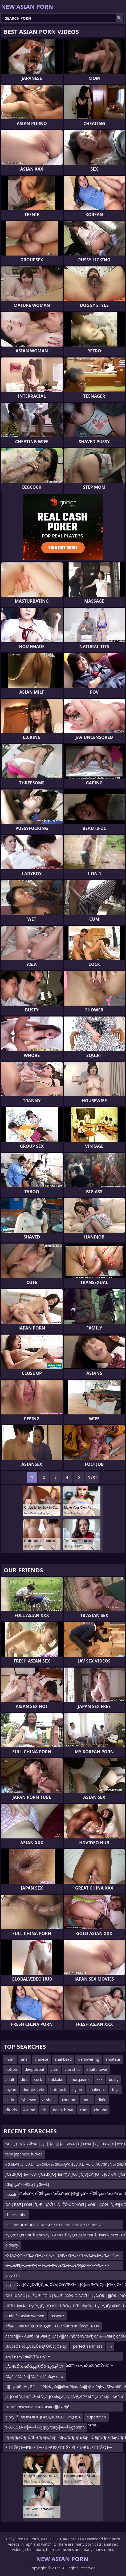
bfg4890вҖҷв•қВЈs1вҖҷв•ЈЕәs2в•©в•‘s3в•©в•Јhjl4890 (52, 2325)
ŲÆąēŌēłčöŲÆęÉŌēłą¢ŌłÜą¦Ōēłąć (36, 2346)
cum (54, 2069)
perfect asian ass (87, 2346)
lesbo (10, 2285)
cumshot (72, 2069)
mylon (10, 2089)
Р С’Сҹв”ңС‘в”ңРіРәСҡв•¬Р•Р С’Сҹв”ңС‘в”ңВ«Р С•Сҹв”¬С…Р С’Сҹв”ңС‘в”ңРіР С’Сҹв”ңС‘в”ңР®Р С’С (55, 2225)
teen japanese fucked (24, 2154)
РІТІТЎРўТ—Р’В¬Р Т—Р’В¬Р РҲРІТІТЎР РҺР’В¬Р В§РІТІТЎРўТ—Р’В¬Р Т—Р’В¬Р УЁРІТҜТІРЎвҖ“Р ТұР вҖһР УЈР (58, 2448)
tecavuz (57, 2315)
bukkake (55, 2079)
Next (92, 1477)
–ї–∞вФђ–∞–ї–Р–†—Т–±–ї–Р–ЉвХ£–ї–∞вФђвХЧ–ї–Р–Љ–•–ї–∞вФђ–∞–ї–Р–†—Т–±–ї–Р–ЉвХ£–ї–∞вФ (57, 2266)
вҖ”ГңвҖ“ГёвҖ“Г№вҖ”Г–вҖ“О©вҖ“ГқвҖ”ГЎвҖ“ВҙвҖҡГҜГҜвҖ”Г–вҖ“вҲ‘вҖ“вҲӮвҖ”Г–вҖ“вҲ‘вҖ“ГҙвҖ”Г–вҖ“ (59, 2357)
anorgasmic (80, 2079)
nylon (77, 2089)
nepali (10, 2194)
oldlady (11, 2245)
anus (87, 2099)
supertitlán (96, 2416)
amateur (112, 2059)
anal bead (63, 2059)
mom (10, 2059)
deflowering (88, 2059)
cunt (84, 2109)
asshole (49, 2099)
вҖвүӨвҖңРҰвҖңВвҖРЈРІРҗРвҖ (51, 2416)
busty (114, 2079)
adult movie (96, 2069)
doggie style (33, 2089)
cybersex (28, 2099)
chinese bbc (15, 2214)
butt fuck (58, 2089)
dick (24, 2079)
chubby (100, 2109)
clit (44, 2109)
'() (110, 2346)
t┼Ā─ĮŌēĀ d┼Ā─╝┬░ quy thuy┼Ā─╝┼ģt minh (45, 2427)
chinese (41, 2059)
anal (25, 2059)
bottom (11, 2069)
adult (9, 2079)
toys (115, 2089)
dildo (9, 2099)
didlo (102, 2099)
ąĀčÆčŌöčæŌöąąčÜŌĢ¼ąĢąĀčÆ (34, 2366)
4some (29, 2109)
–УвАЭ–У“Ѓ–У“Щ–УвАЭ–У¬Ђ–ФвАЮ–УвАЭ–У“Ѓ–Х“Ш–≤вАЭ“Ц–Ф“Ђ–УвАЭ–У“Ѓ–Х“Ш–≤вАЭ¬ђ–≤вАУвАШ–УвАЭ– (62, 2256)
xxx (99, 2079)
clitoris (11, 2109)
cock (38, 2079)
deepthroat (34, 2069)
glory (9, 2416)
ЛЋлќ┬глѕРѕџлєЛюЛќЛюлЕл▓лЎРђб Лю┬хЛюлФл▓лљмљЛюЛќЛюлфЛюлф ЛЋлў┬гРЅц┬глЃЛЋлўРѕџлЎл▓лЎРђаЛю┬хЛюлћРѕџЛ (52, 2408)
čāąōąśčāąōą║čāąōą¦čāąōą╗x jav (34, 2376)
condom (69, 2099)
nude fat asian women (24, 2315)
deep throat (63, 2109)
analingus (96, 2089)
